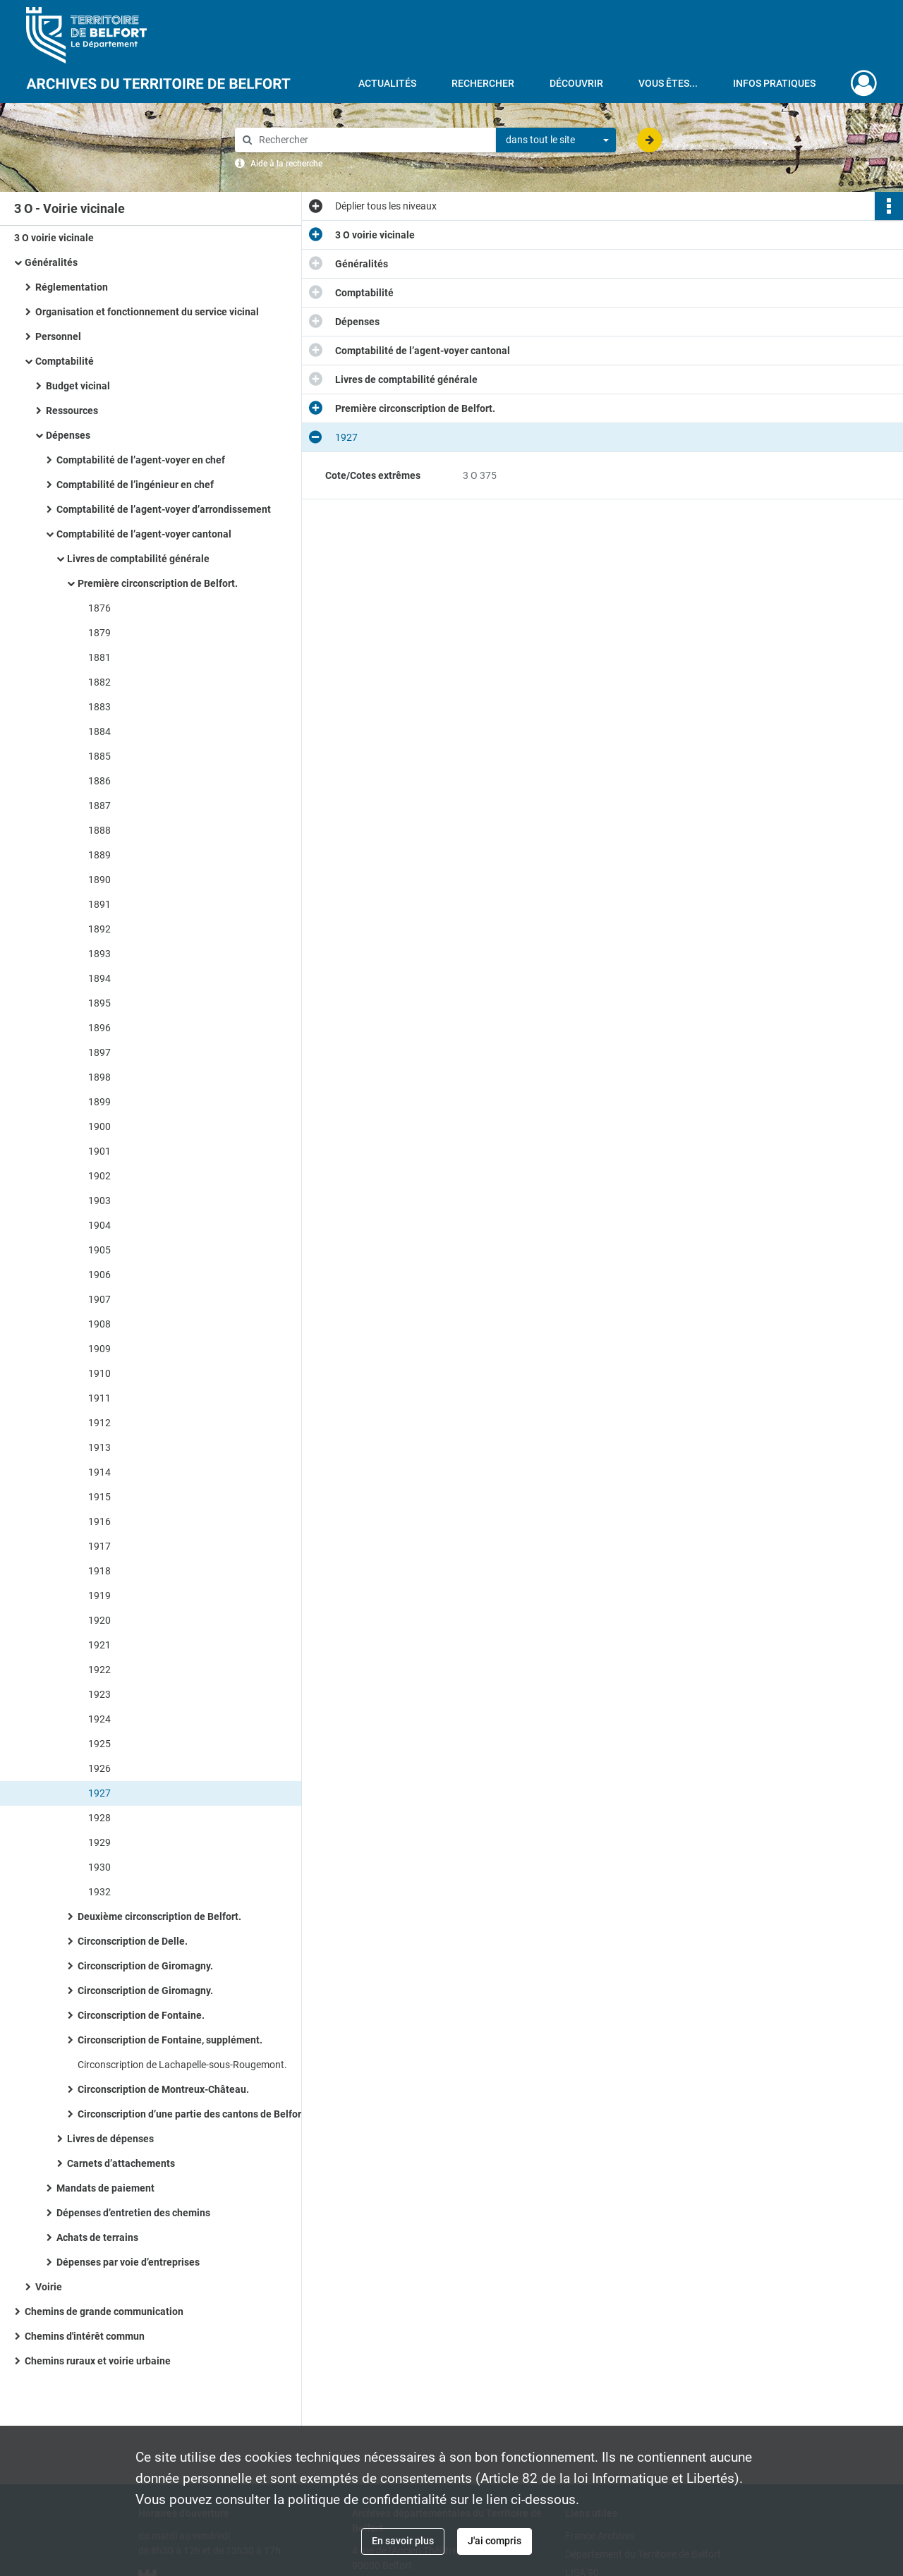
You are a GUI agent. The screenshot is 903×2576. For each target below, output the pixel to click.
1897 (99, 1052)
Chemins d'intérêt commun (85, 2336)
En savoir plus (403, 2540)
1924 (99, 1719)
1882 (99, 682)
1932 (99, 1891)
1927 (99, 1793)
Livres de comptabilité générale (138, 558)
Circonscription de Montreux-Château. (163, 2089)
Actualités (387, 83)
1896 (99, 1027)
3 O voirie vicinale (54, 237)
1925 (99, 1743)
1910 (99, 1373)
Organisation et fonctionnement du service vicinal (147, 311)
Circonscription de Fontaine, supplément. (170, 2040)
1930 (99, 1867)
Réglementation (71, 287)
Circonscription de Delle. (133, 1941)
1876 (99, 608)
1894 (99, 978)
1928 (99, 1817)
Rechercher (483, 83)
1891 (99, 904)
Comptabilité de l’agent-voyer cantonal (143, 534)
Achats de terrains (97, 2237)
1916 (99, 1521)
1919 (99, 1595)
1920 (99, 1620)
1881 (99, 657)
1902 (99, 1175)
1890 (99, 879)
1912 (99, 1422)
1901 (99, 1151)
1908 (99, 1324)
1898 (99, 1077)
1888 (99, 830)
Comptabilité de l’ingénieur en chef (135, 484)
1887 (99, 805)
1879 (99, 632)
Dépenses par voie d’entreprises (128, 2262)
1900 (99, 1126)
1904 (99, 1225)
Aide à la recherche (286, 164)
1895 (99, 1003)
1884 (99, 731)
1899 (99, 1101)
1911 (99, 1398)
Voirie (48, 2286)
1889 (99, 855)
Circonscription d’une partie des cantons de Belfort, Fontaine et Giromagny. (219, 2114)
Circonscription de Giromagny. (145, 1966)
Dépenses (69, 435)
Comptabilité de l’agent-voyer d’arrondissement (163, 509)
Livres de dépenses (110, 2138)
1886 (99, 780)
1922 (99, 1669)
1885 (99, 756)
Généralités (51, 262)
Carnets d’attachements (121, 2163)
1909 (99, 1348)
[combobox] (556, 140)
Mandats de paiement (105, 2188)
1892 (99, 929)
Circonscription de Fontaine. (141, 2015)
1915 (99, 1496)
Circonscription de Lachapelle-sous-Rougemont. (182, 2064)
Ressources (73, 410)
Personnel (58, 336)
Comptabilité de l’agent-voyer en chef (140, 460)
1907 (99, 1299)
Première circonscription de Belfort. (158, 583)
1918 (99, 1570)
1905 (99, 1250)
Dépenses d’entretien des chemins (133, 2212)
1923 (99, 1694)
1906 (99, 1274)
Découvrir (576, 83)
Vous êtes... (668, 83)
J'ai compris (494, 2540)
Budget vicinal (79, 385)
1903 (99, 1200)
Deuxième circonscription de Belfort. (159, 1916)
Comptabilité (64, 361)
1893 (99, 953)
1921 (99, 1645)
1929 (99, 1842)
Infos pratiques (774, 83)
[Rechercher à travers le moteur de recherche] (372, 140)
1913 (99, 1447)
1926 (99, 1768)
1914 (99, 1472)
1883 (99, 706)
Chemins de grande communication (104, 2311)
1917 (99, 1546)
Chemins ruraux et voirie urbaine (98, 2361)
